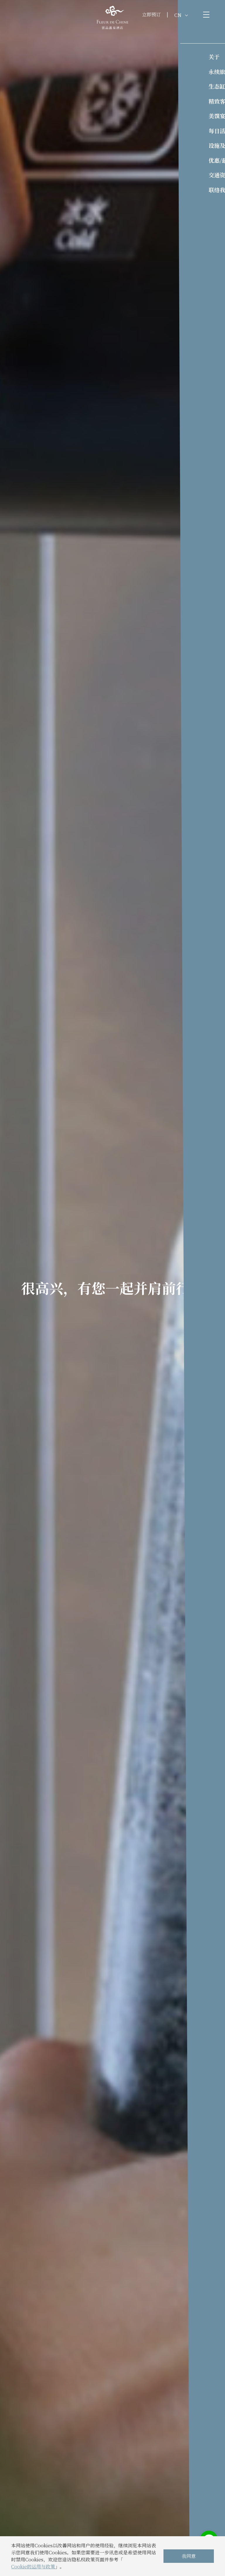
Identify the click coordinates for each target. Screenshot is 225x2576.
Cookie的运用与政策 (33, 2566)
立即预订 (151, 14)
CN (181, 15)
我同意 (189, 2556)
